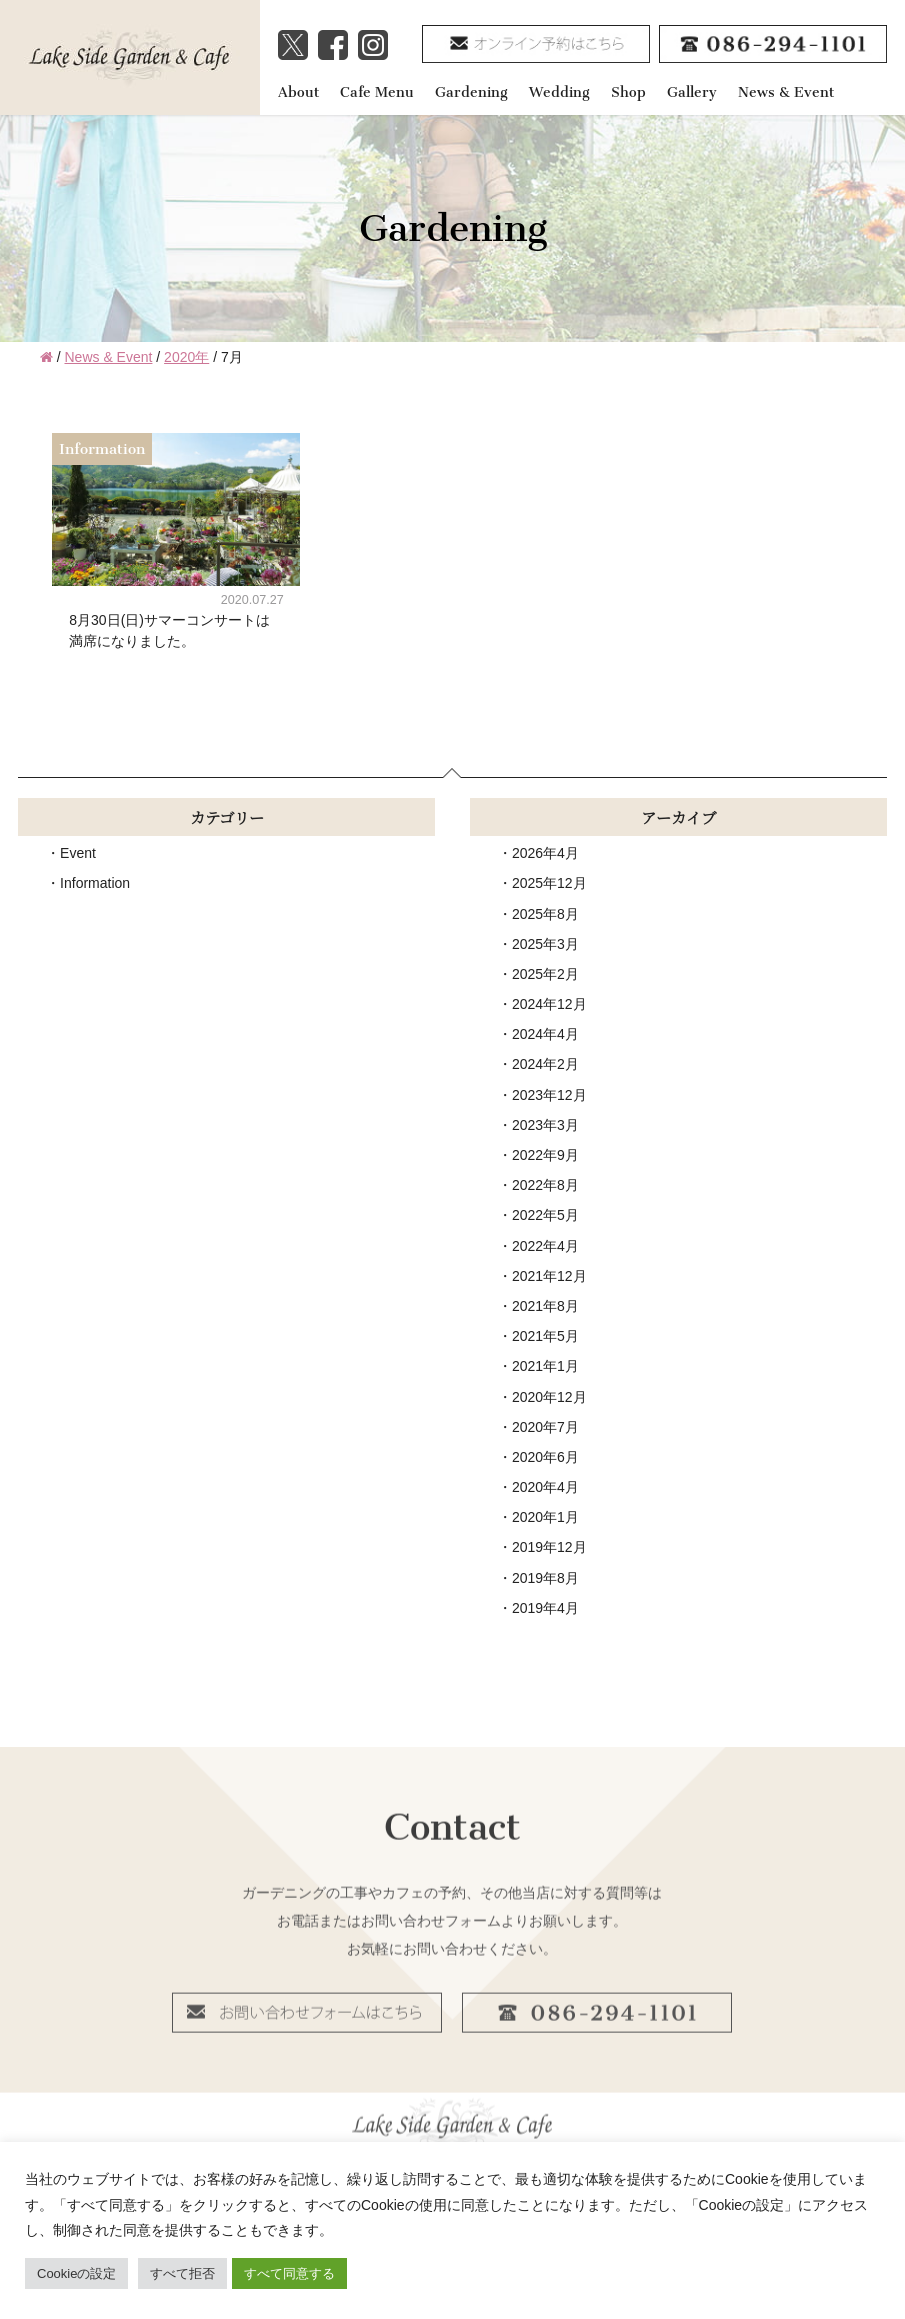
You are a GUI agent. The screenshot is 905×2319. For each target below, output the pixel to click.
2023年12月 (549, 1095)
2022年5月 (545, 1215)
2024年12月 (549, 1004)
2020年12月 (549, 1397)
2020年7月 (545, 1427)
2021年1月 (545, 1366)
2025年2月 (545, 974)
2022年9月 (545, 1155)
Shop (628, 93)
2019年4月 (545, 1608)
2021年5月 (545, 1336)
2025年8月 (545, 914)
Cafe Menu (377, 93)
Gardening (471, 93)
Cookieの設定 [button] (76, 2273)
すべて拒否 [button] (182, 2273)
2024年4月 (545, 1034)
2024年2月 (545, 1064)
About (298, 93)
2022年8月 (545, 1185)
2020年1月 (545, 1517)
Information (95, 883)
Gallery (692, 93)
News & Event (786, 93)
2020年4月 (545, 1487)
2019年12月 (549, 1547)
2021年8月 (545, 1306)
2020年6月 (545, 1457)
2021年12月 (549, 1276)
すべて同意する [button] (289, 2273)
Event (78, 853)
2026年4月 (545, 853)
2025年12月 (549, 883)
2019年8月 (545, 1578)
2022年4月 (545, 1246)
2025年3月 (545, 944)
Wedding (559, 93)
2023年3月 (545, 1125)
